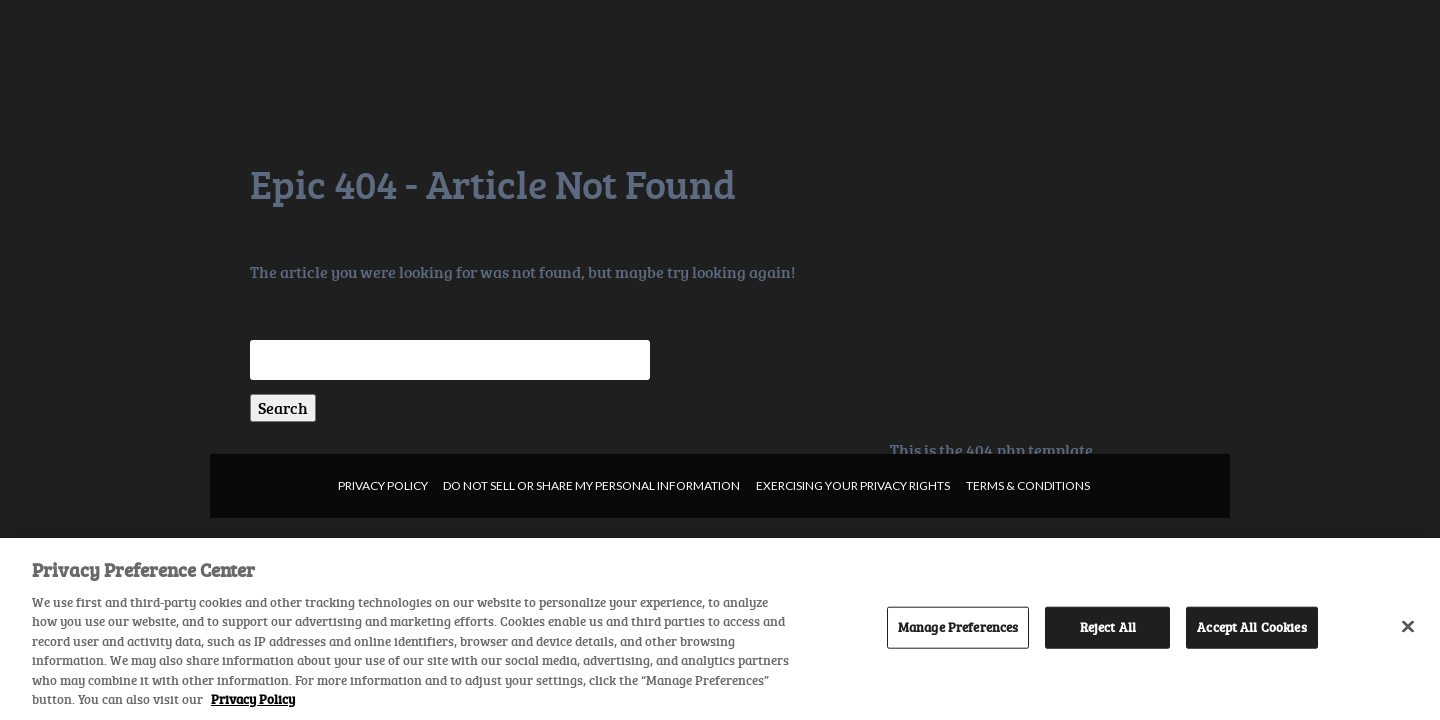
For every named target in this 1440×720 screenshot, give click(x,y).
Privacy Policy (383, 485)
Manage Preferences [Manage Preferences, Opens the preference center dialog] (958, 627)
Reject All (1108, 627)
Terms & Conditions (1028, 485)
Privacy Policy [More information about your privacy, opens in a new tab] (253, 699)
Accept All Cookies (1251, 627)
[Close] (1408, 626)
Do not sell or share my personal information (591, 485)
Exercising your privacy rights (853, 485)
